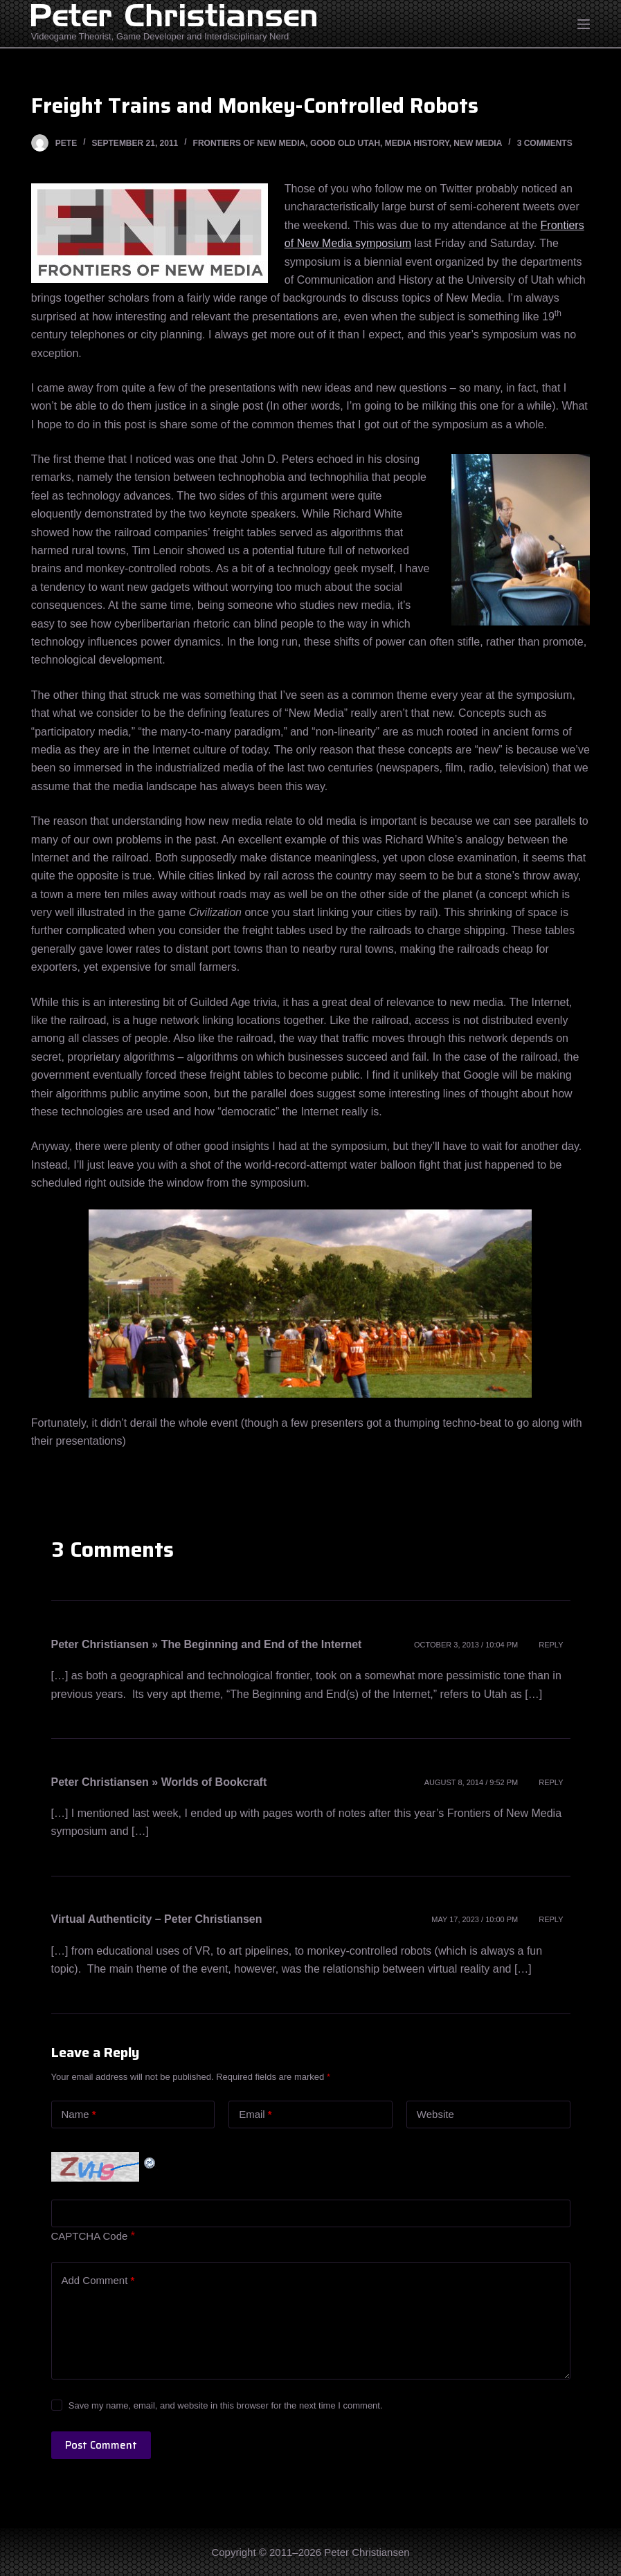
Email (255, 2114)
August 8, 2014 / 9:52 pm (471, 1782)
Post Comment (101, 2445)
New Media (477, 143)
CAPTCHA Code (89, 2236)
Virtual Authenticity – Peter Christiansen (156, 1919)
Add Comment (98, 2281)
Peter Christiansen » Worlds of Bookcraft (159, 1782)
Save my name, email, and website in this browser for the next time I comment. (226, 2405)
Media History (417, 143)
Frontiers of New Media (249, 143)
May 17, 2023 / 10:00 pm (474, 1919)
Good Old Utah (345, 143)
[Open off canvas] (583, 24)
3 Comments (545, 143)
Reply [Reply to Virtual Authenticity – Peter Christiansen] (551, 1919)
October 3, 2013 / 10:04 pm (466, 1645)
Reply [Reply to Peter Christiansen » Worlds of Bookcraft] (551, 1782)
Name (79, 2114)
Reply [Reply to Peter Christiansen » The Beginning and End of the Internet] (551, 1645)
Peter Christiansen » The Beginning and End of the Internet (206, 1644)
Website (435, 2114)
